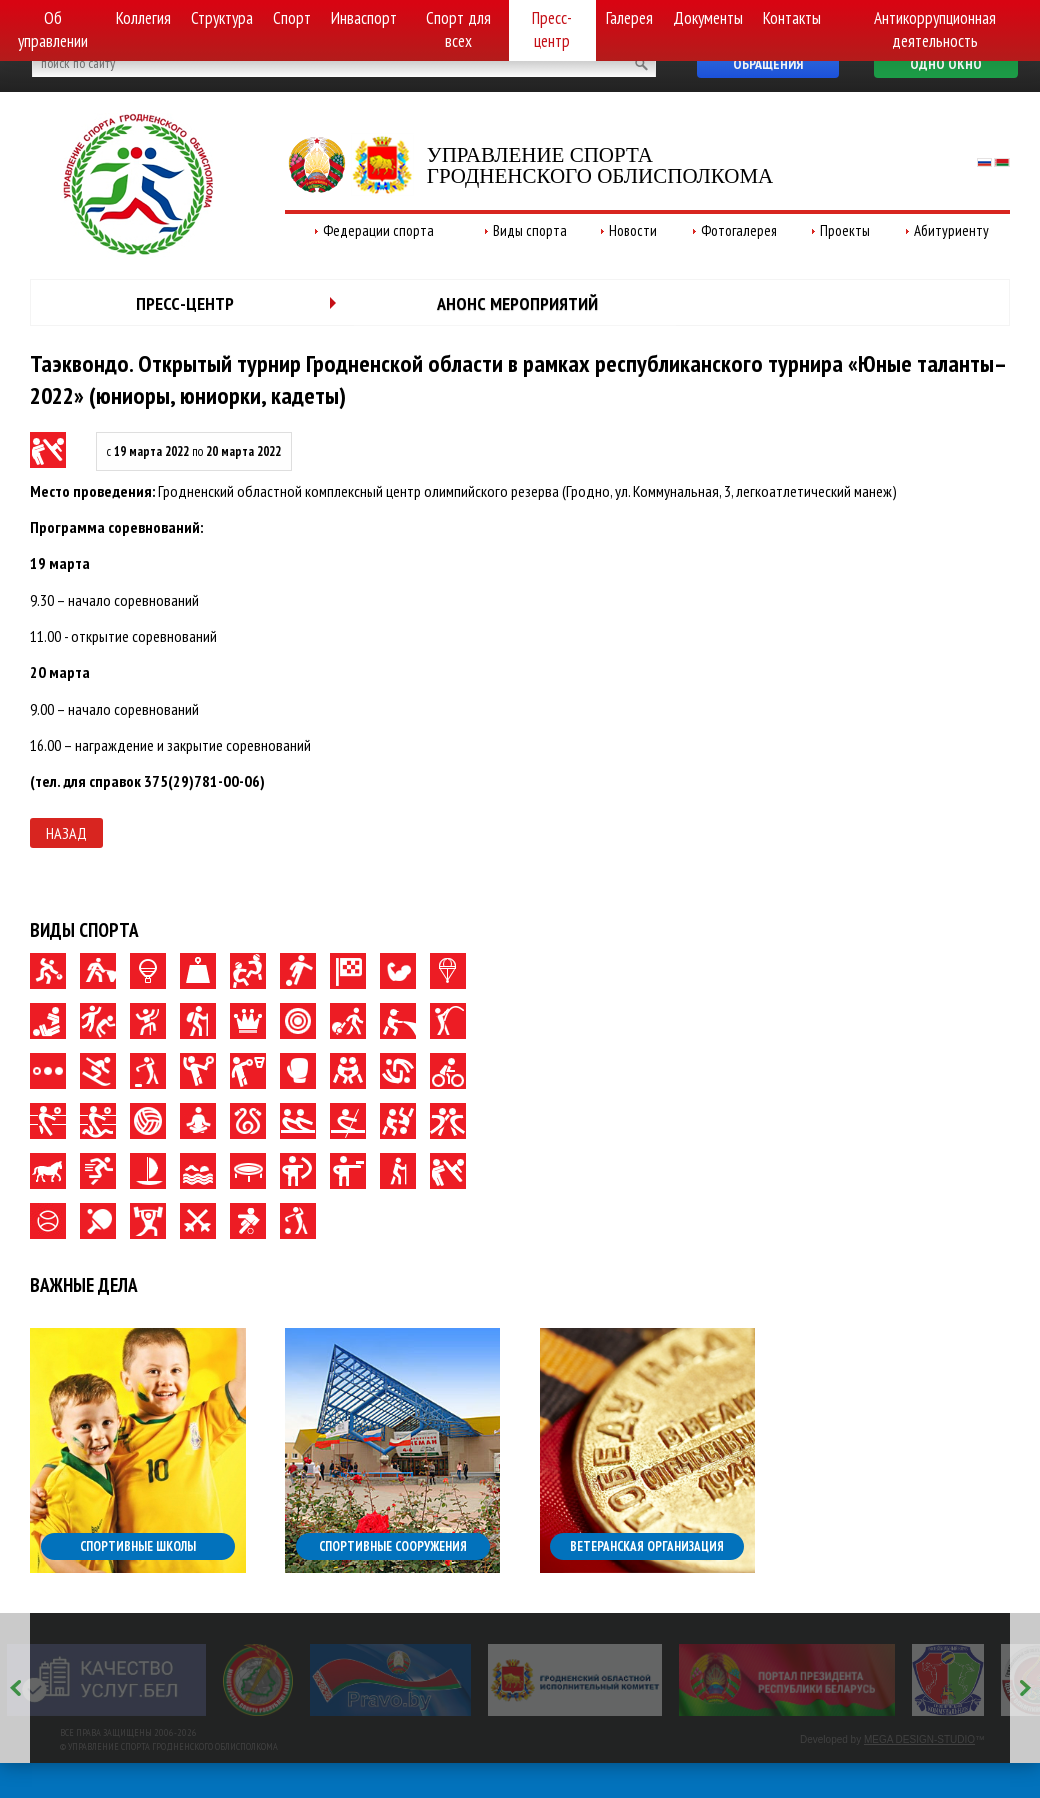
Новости (633, 230)
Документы (708, 18)
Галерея (629, 18)
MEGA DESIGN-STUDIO (919, 1739)
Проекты (845, 230)
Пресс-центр (552, 29)
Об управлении (53, 29)
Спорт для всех (458, 29)
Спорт (292, 18)
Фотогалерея (739, 230)
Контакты (792, 18)
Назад (66, 833)
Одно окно (946, 64)
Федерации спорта (378, 230)
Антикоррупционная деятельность (935, 29)
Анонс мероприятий (517, 303)
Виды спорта (530, 230)
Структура (222, 18)
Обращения (768, 64)
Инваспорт (364, 18)
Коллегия (143, 18)
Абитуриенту (951, 230)
